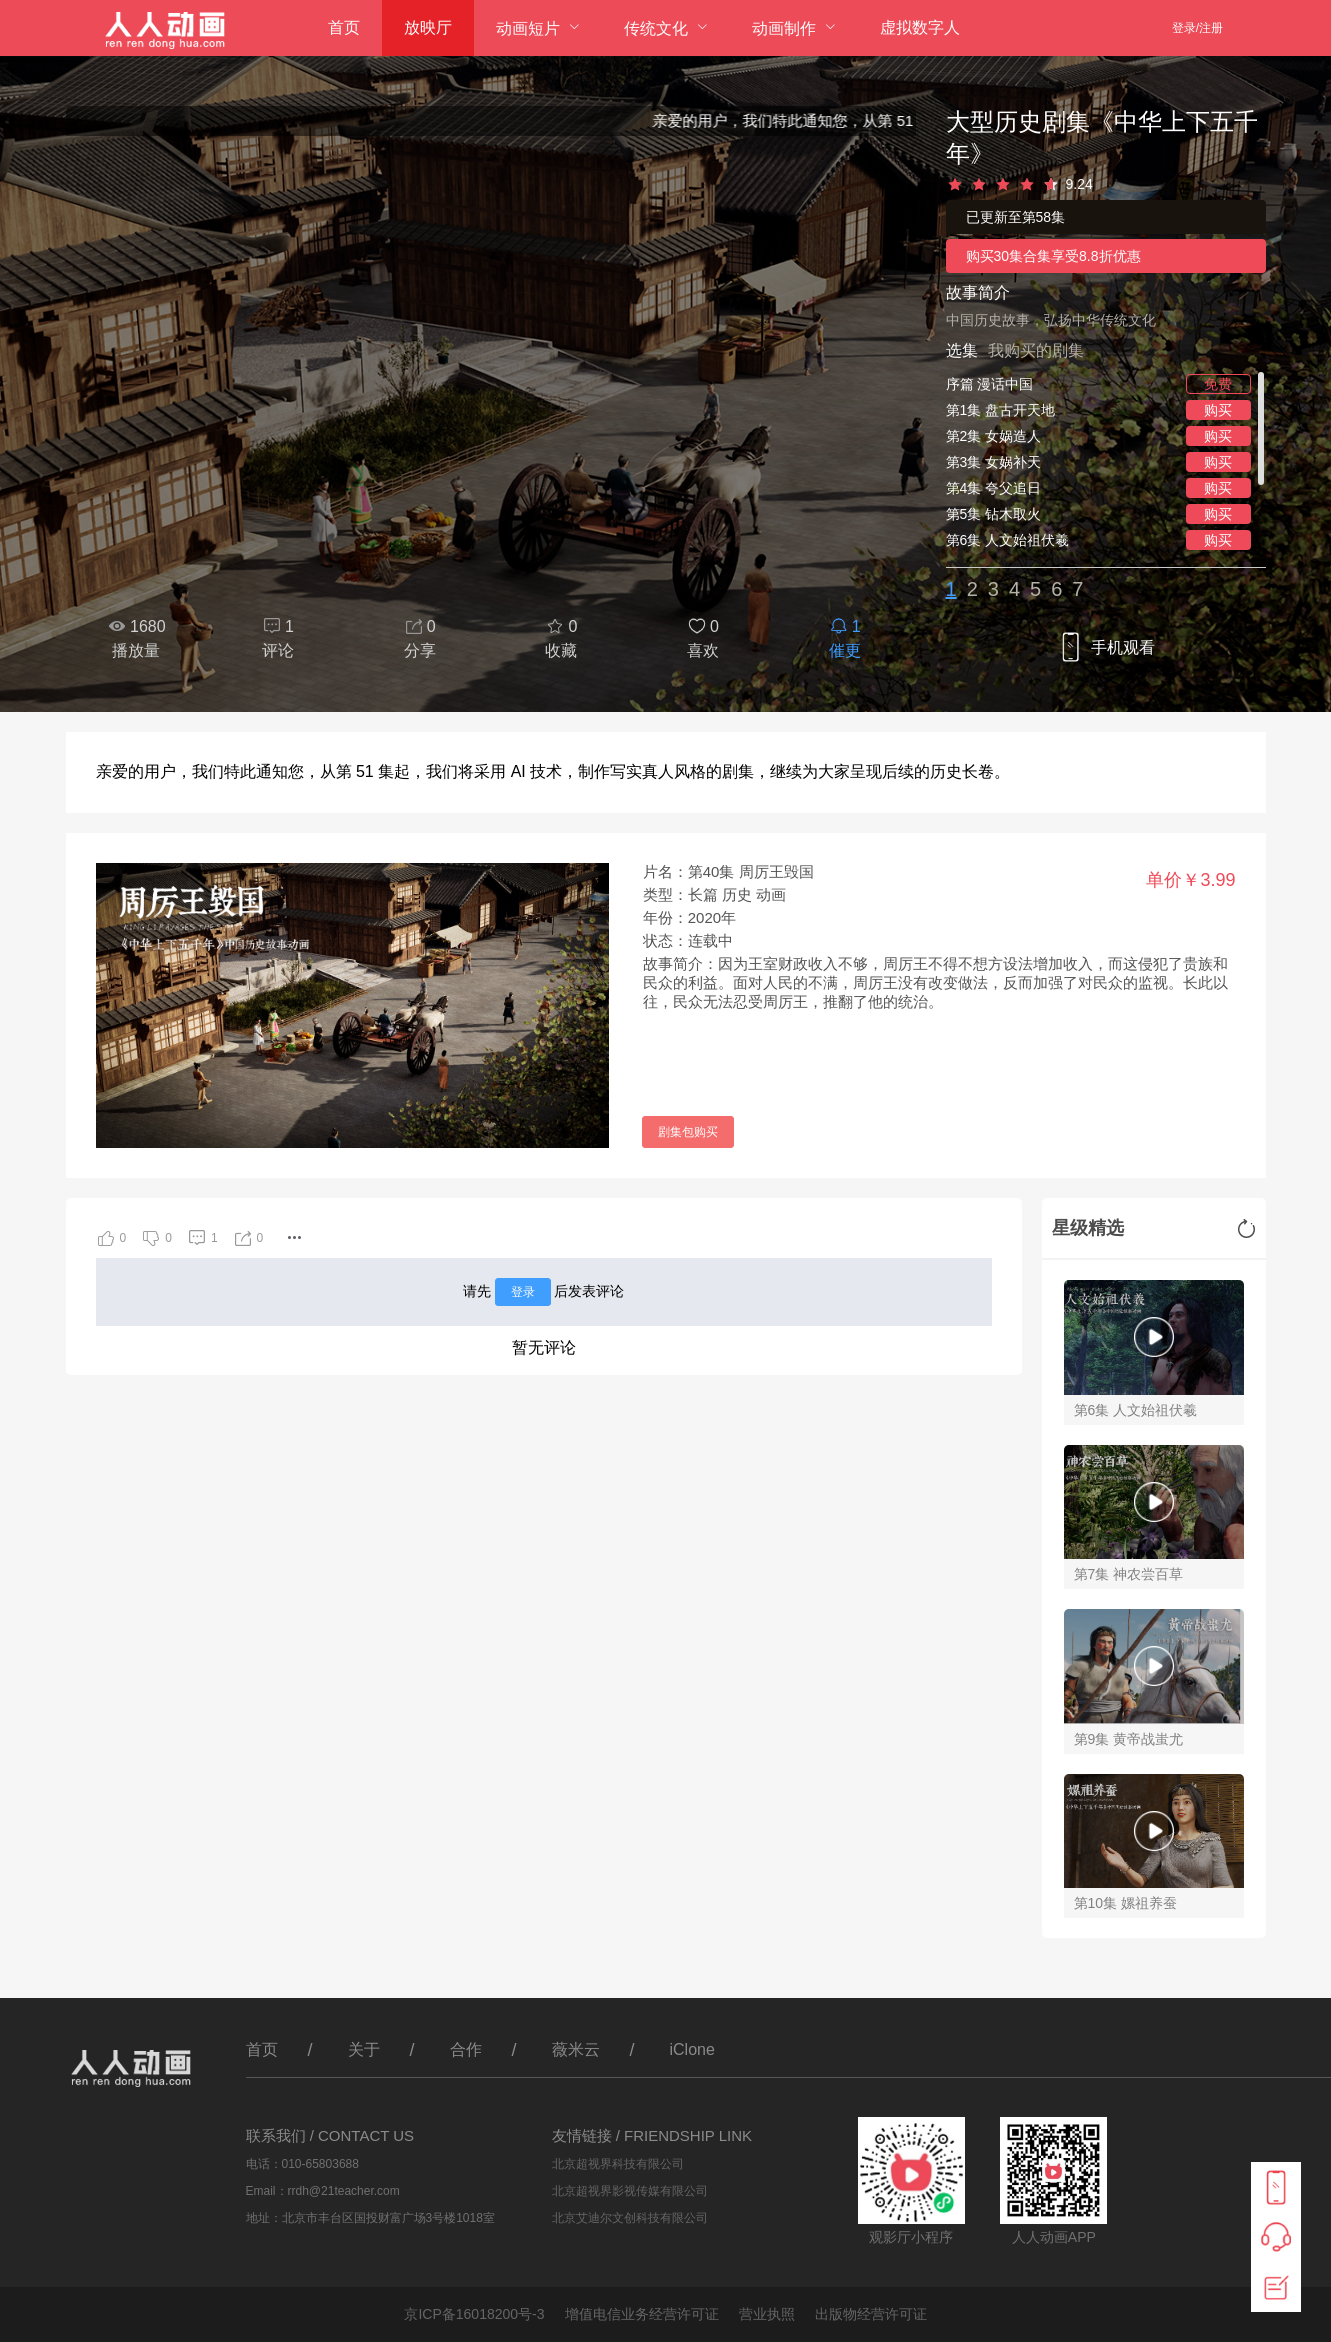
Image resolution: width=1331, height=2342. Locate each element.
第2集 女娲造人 (994, 436)
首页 (344, 27)
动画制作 (784, 28)
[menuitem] (344, 28)
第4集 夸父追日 (994, 488)
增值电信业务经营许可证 (642, 2314)
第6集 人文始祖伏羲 (1008, 540)
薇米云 (576, 2049)
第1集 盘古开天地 (1001, 410)
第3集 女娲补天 (994, 462)
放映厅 (428, 27)
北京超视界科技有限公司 (618, 2164)
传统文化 (656, 28)
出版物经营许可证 (871, 2314)
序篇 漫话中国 (990, 384)
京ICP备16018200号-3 (474, 2314)
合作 (466, 2049)
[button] (294, 1238)
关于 (364, 2049)
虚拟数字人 (920, 27)
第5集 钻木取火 (994, 514)
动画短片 (528, 28)
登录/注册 (1197, 28)
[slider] (1106, 185)
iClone (692, 2049)
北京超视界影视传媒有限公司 (630, 2191)
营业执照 (767, 2314)
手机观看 (1105, 648)
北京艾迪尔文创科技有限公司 (630, 2218)
